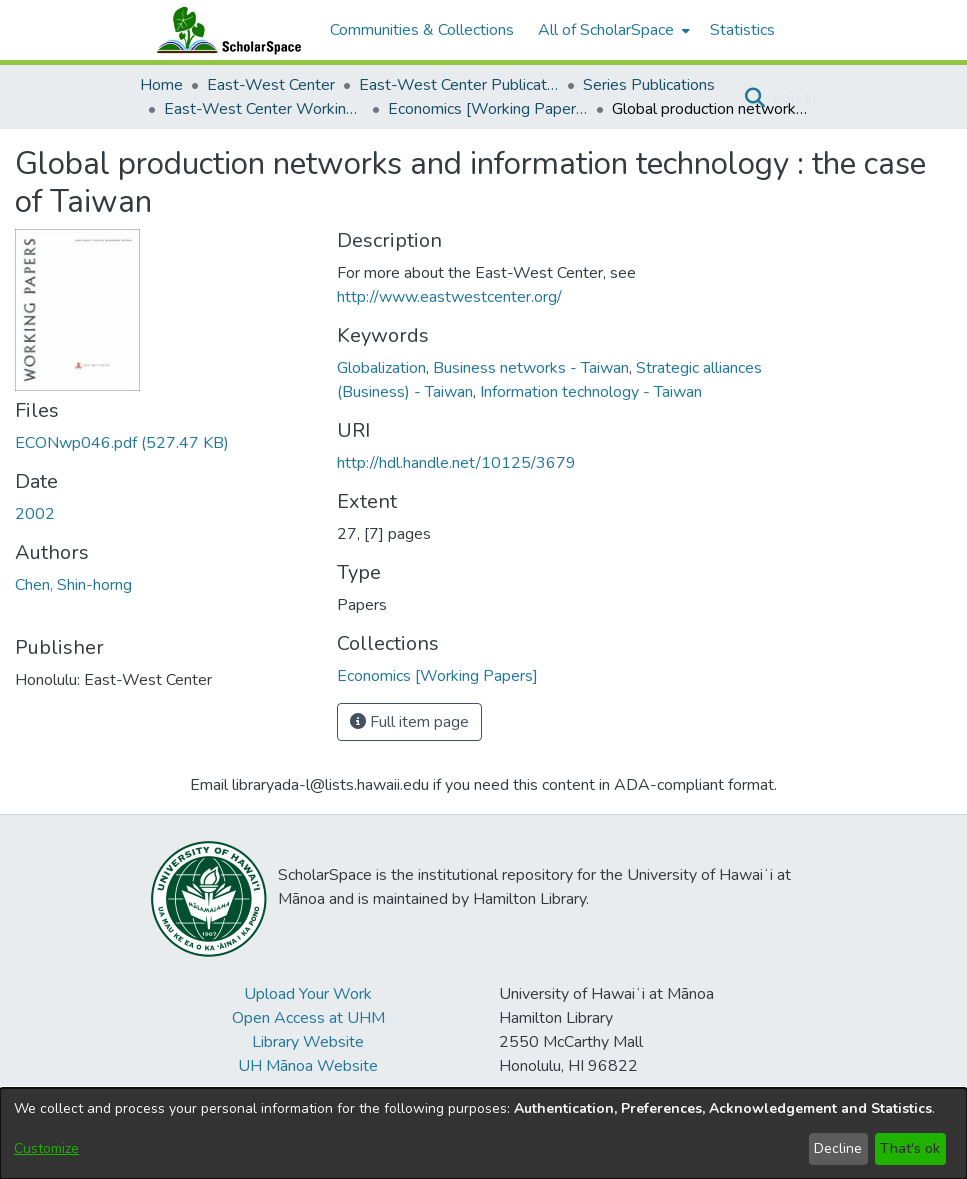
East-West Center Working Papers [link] (264, 109)
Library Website (308, 1042)
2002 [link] (35, 514)
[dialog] (483, 1133)
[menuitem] (612, 30)
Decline (838, 1148)
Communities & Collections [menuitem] (422, 30)
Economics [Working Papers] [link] (488, 109)
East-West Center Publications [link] (459, 85)
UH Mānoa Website (308, 1066)
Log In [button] (796, 98)
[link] (122, 443)
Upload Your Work (308, 994)
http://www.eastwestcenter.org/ (449, 297)
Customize (46, 1148)
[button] (755, 98)
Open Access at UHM (308, 1018)
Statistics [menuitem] (742, 30)
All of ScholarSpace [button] (606, 30)
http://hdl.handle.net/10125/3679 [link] (456, 463)
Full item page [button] (409, 722)
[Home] (225, 30)
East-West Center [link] (271, 85)
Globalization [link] (381, 368)
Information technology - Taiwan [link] (591, 392)
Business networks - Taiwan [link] (531, 368)
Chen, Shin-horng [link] (73, 585)
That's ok (910, 1148)
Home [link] (161, 85)
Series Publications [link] (649, 85)
